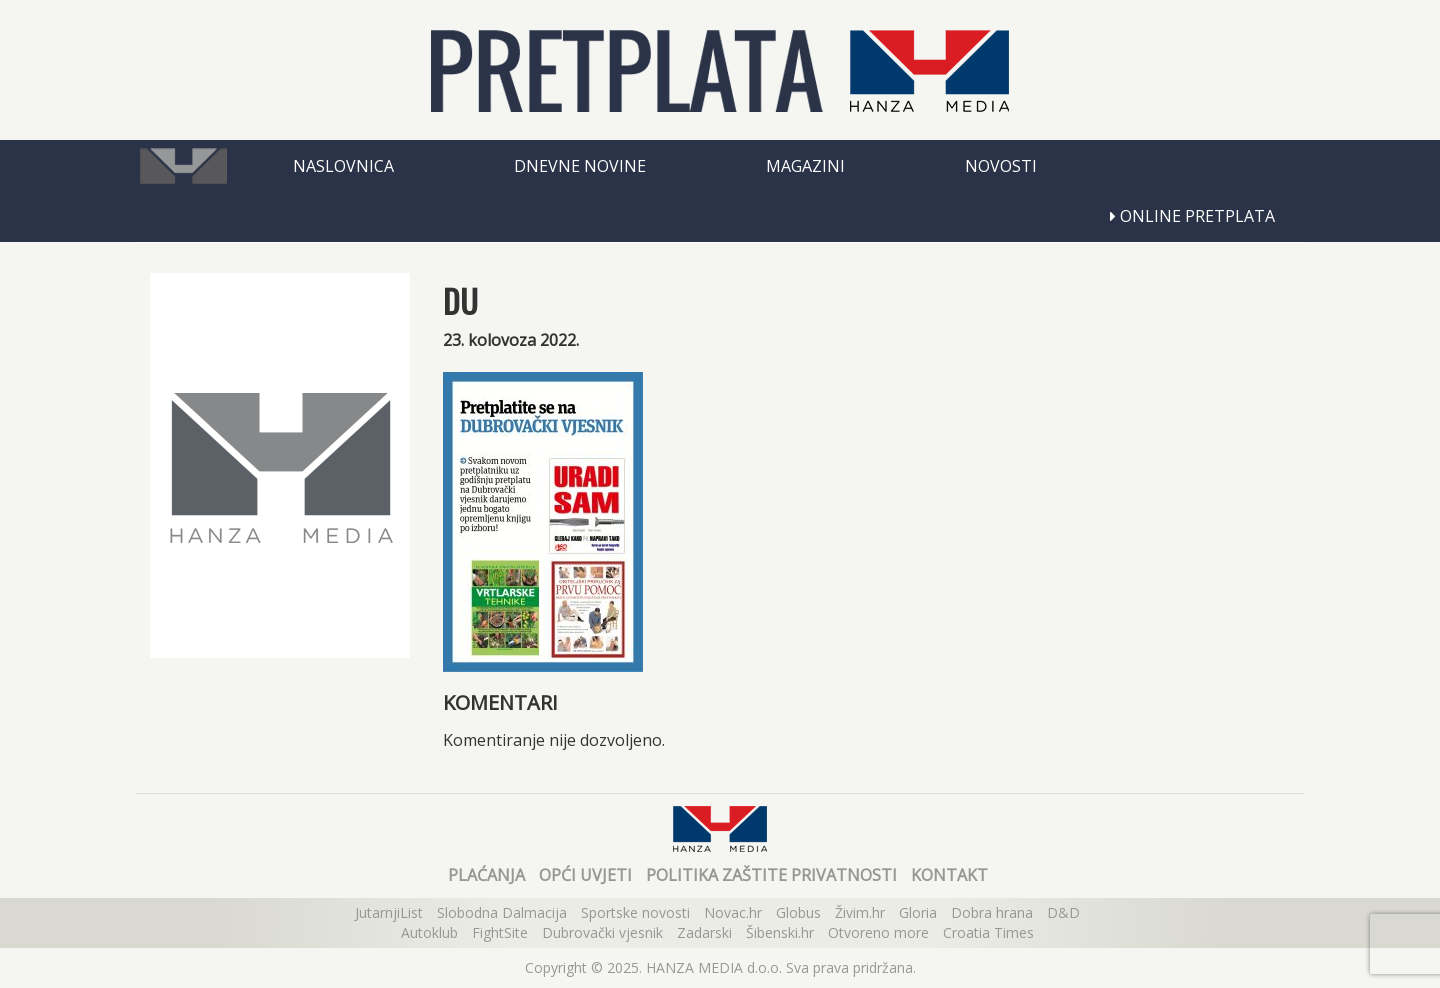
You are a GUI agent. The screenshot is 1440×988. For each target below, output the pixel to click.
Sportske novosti (635, 912)
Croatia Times (988, 932)
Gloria (918, 912)
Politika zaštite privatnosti (771, 875)
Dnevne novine (580, 166)
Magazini (805, 166)
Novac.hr (733, 912)
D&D (1063, 912)
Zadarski (704, 932)
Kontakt (949, 875)
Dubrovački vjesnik (602, 932)
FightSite (500, 932)
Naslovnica (343, 166)
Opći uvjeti (585, 875)
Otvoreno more (878, 932)
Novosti (1001, 166)
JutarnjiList (389, 912)
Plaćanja (486, 875)
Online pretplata (1192, 216)
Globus (798, 912)
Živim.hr (860, 912)
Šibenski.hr (780, 932)
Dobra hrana (992, 912)
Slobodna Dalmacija (502, 912)
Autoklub (429, 932)
